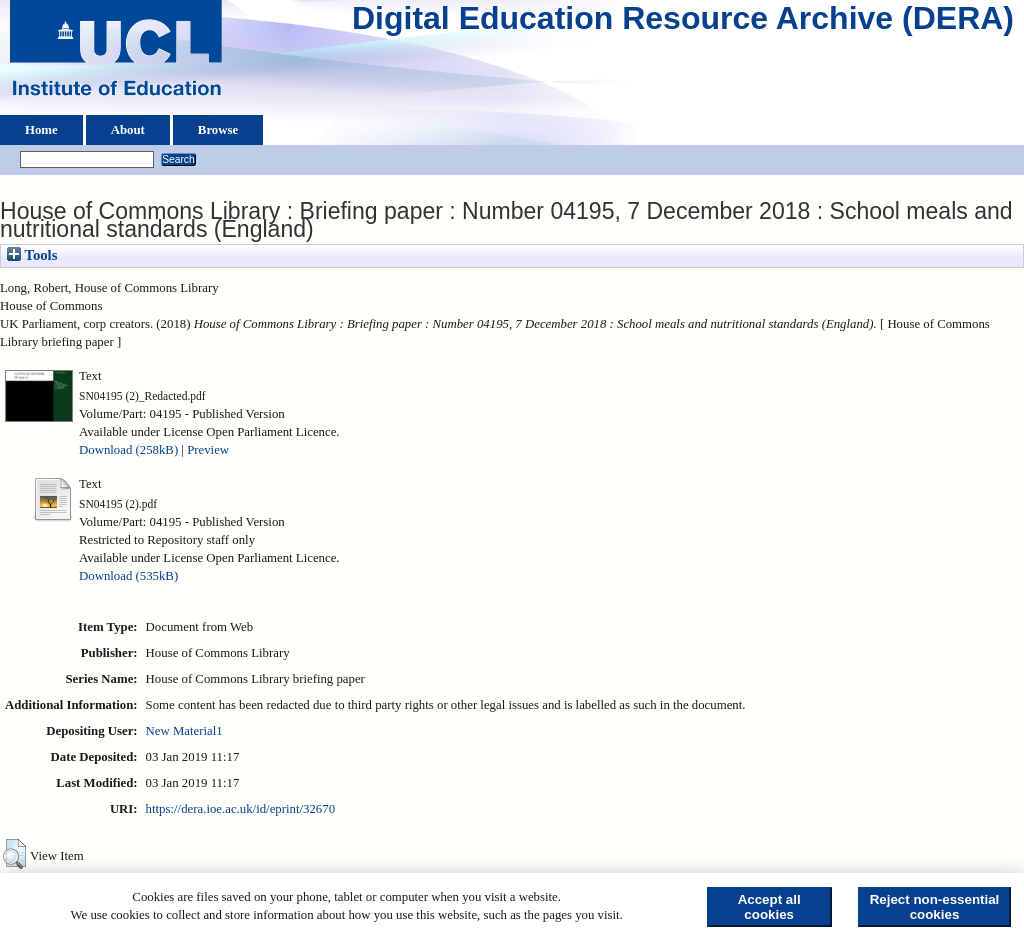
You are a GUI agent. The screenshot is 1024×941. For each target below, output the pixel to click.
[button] (14, 854)
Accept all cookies (769, 907)
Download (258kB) (128, 450)
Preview (208, 450)
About (128, 130)
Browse (218, 130)
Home (41, 130)
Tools (32, 255)
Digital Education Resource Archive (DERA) (683, 23)
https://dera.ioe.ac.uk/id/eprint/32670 (240, 809)
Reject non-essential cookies (935, 907)
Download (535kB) (128, 576)
